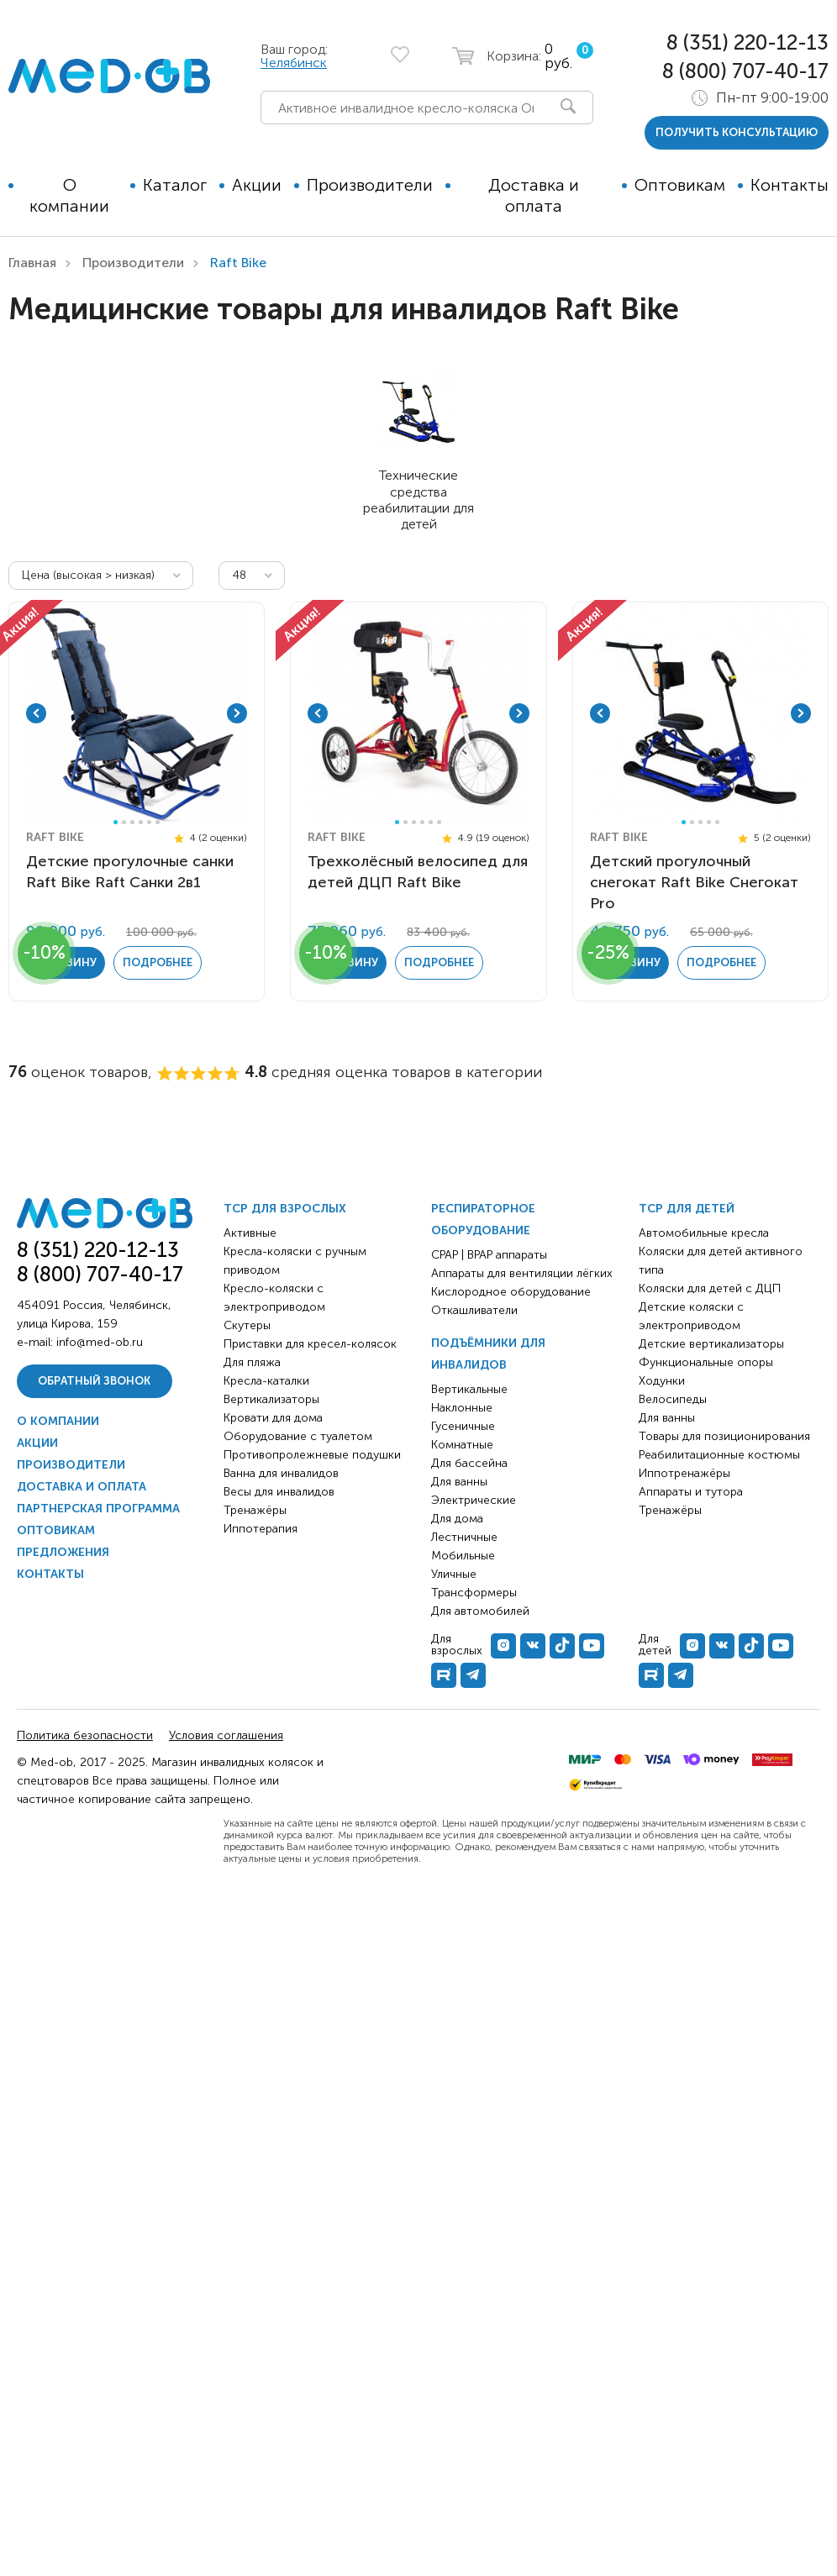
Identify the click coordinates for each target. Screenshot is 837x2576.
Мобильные (463, 1555)
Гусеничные (463, 1426)
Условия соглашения (226, 1735)
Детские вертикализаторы (711, 1344)
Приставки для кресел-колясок (310, 1344)
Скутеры (247, 1325)
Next (237, 713)
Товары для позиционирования (724, 1436)
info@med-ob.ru (99, 1342)
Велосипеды (673, 1399)
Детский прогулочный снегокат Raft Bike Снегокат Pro (694, 882)
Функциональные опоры (706, 1362)
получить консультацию (736, 132)
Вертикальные (469, 1389)
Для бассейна (469, 1463)
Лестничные (464, 1537)
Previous (36, 713)
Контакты (789, 185)
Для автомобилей (480, 1611)
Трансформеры (474, 1592)
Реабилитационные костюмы (719, 1455)
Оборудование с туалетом (298, 1436)
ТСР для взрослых (285, 1208)
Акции (257, 185)
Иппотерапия (260, 1529)
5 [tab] (149, 822)
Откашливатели (474, 1310)
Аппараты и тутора (691, 1492)
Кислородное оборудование (511, 1292)
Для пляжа (252, 1362)
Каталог (175, 185)
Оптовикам (679, 185)
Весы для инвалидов (279, 1492)
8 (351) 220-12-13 (747, 42)
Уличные (453, 1574)
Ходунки (662, 1381)
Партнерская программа (98, 1508)
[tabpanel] (137, 713)
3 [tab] (132, 822)
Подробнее (157, 962)
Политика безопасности (85, 1735)
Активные (250, 1233)
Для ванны (459, 1482)
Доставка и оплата (533, 195)
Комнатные (462, 1445)
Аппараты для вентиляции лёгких (522, 1273)
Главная (32, 263)
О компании (69, 195)
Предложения (63, 1552)
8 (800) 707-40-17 (745, 71)
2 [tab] (124, 822)
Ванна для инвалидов (281, 1473)
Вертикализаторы (271, 1399)
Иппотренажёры (684, 1473)
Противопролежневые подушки (312, 1455)
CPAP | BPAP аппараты (489, 1255)
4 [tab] (141, 822)
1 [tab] (115, 822)
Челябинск (294, 63)
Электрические (473, 1500)
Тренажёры (255, 1510)
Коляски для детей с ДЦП (710, 1288)
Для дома (457, 1518)
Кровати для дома (273, 1418)
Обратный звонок (94, 1381)
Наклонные (461, 1408)
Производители (370, 185)
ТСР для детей (686, 1208)
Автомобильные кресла (704, 1233)
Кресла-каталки (266, 1381)
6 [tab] (157, 822)
